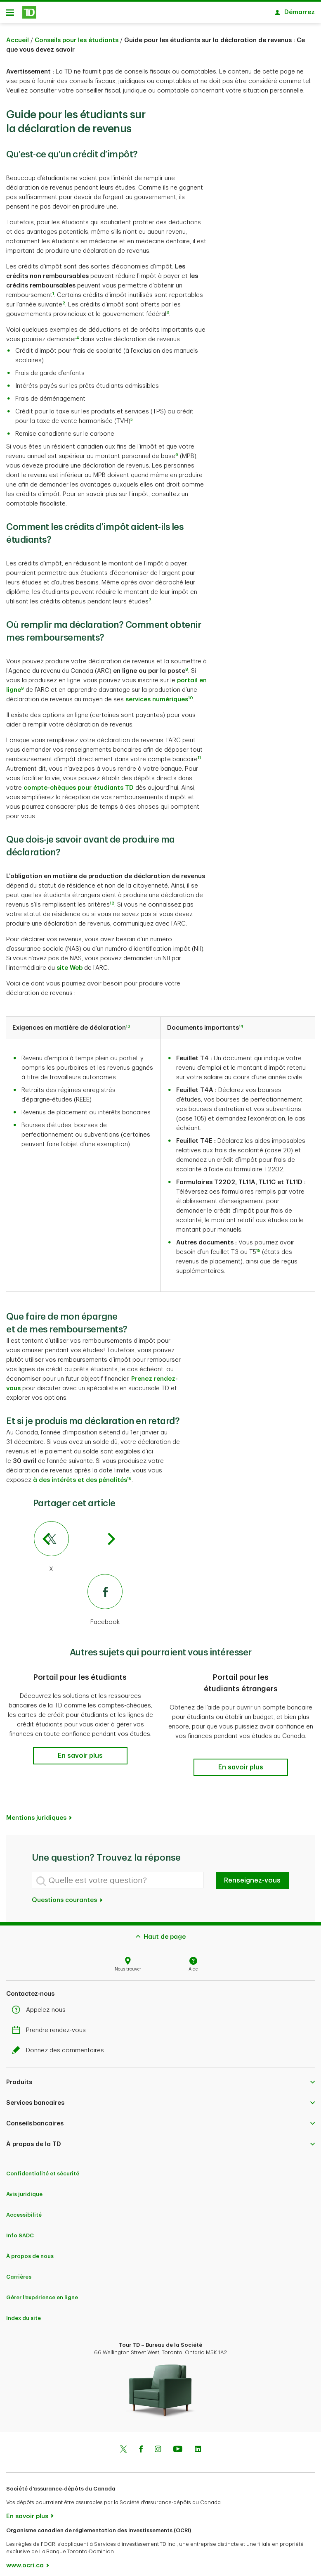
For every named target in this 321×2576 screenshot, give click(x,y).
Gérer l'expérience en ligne (42, 2290)
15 (258, 1253)
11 (199, 761)
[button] (80, 1758)
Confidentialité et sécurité (42, 2167)
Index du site (23, 2311)
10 (190, 701)
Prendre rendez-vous (51, 2023)
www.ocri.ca (25, 2559)
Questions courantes (67, 1893)
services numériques (156, 702)
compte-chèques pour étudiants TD (79, 791)
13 (128, 1029)
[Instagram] (158, 2443)
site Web (70, 971)
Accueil (17, 43)
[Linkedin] (198, 2443)
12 (112, 906)
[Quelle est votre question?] (117, 1873)
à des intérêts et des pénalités (80, 1483)
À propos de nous (30, 2249)
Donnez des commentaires (60, 2044)
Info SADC (20, 2229)
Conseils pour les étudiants (76, 43)
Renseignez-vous (252, 1874)
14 (241, 1029)
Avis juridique (24, 2187)
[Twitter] (123, 2443)
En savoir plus (27, 2510)
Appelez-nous (41, 2003)
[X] (78, 1550)
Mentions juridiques (36, 1811)
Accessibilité (24, 2208)
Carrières (18, 2270)
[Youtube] (177, 2443)
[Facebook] (78, 1603)
